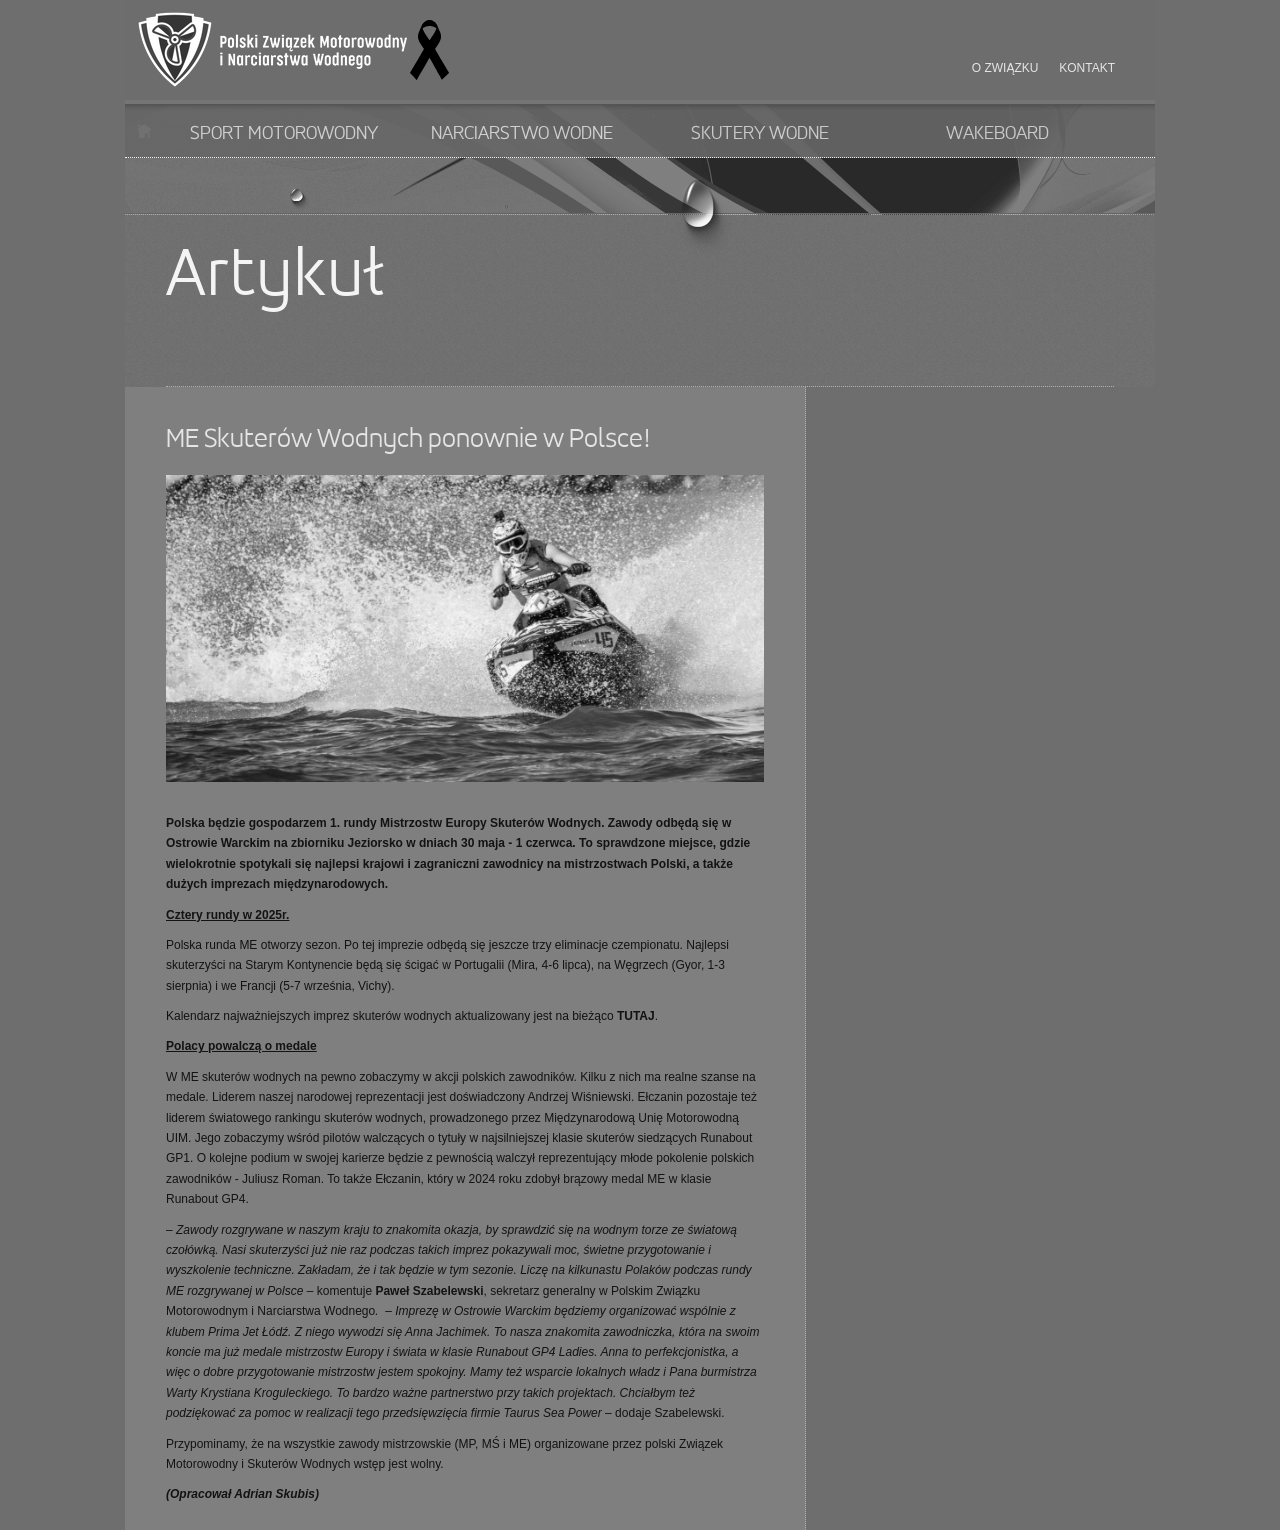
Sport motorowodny (284, 134)
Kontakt (1087, 68)
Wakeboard (997, 134)
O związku (1005, 68)
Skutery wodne (760, 134)
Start (144, 130)
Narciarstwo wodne (522, 134)
